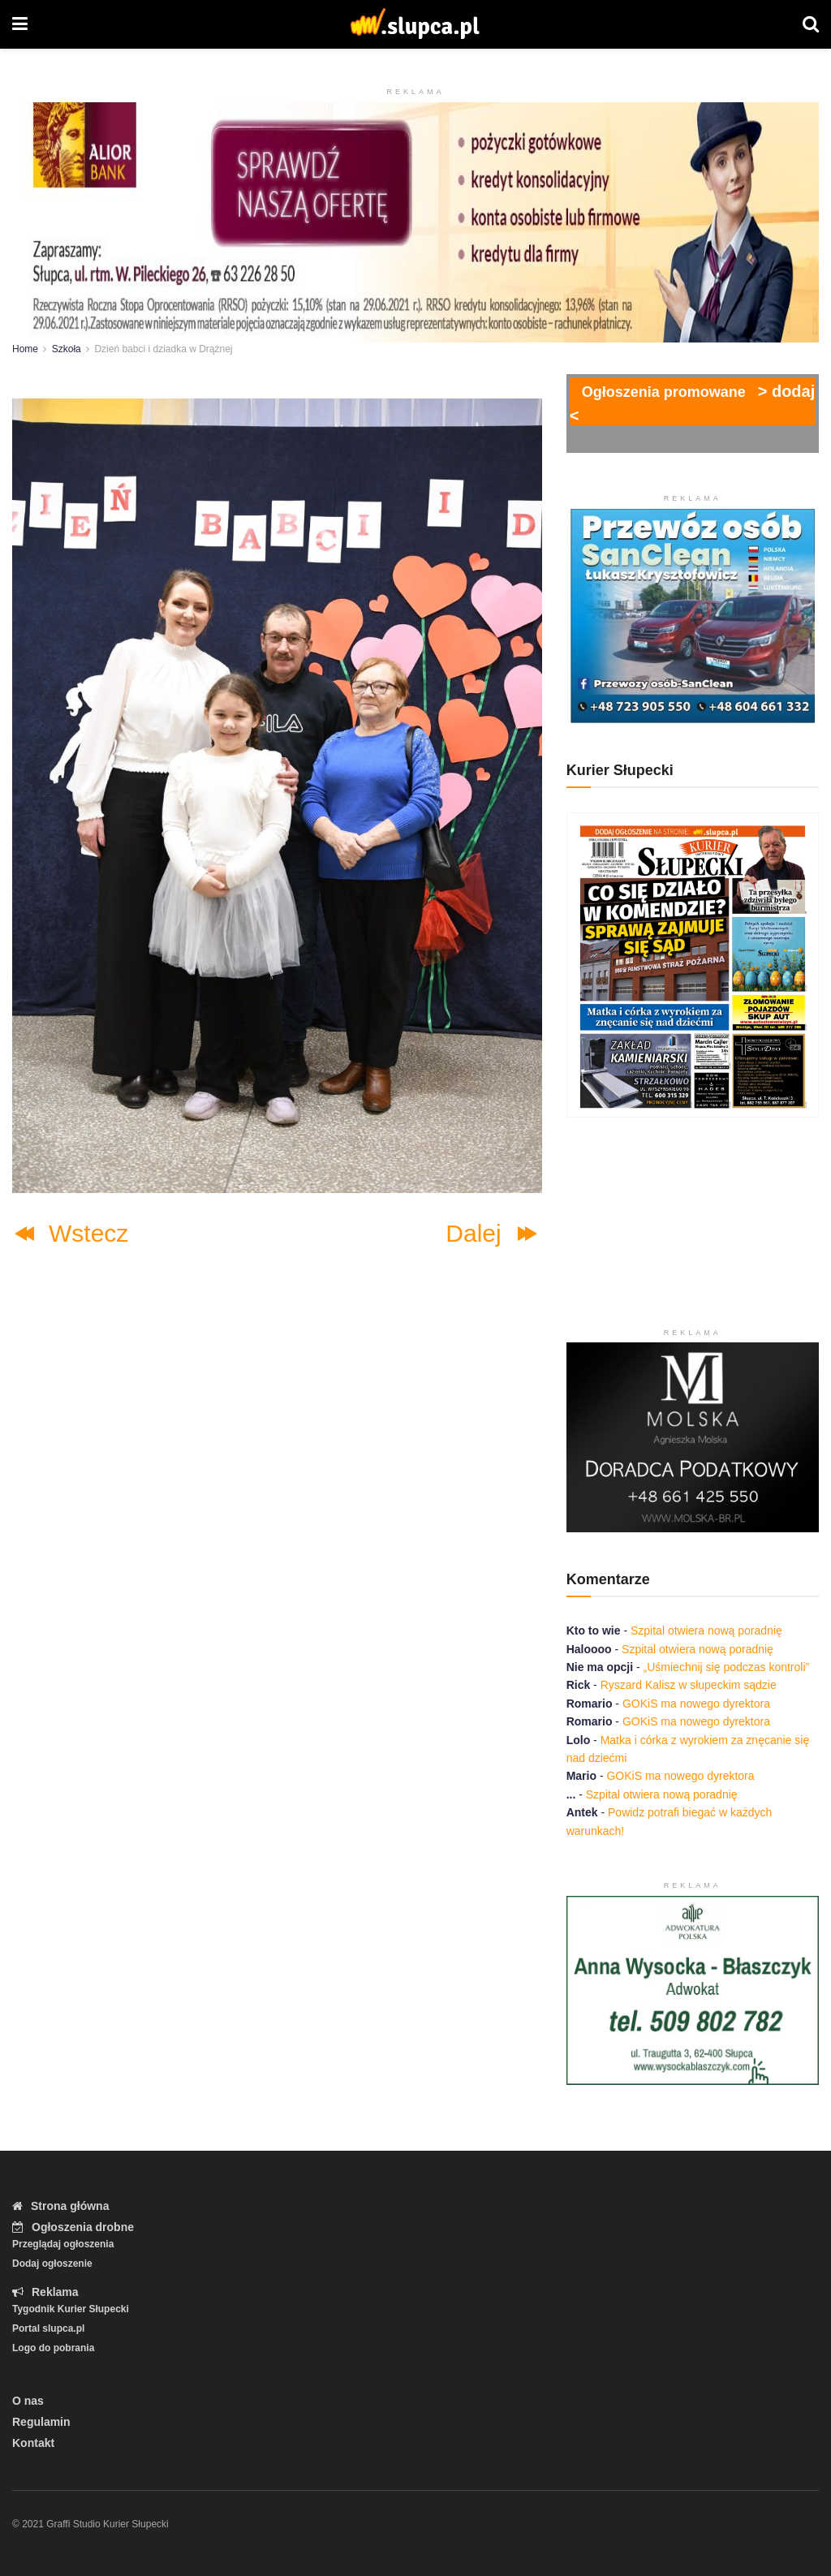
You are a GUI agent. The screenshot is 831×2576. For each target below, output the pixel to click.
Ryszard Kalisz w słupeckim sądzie (689, 1684)
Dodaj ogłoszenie (52, 2263)
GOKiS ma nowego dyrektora (696, 1703)
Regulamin (41, 2421)
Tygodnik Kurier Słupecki (70, 2309)
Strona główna (60, 2205)
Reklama (45, 2291)
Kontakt (33, 2442)
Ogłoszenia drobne (73, 2227)
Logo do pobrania (53, 2348)
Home (25, 349)
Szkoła (66, 349)
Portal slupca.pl (48, 2328)
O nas (28, 2400)
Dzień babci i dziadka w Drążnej (163, 349)
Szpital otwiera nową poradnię (706, 1630)
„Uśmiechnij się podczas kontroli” (728, 1667)
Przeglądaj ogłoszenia (63, 2244)
